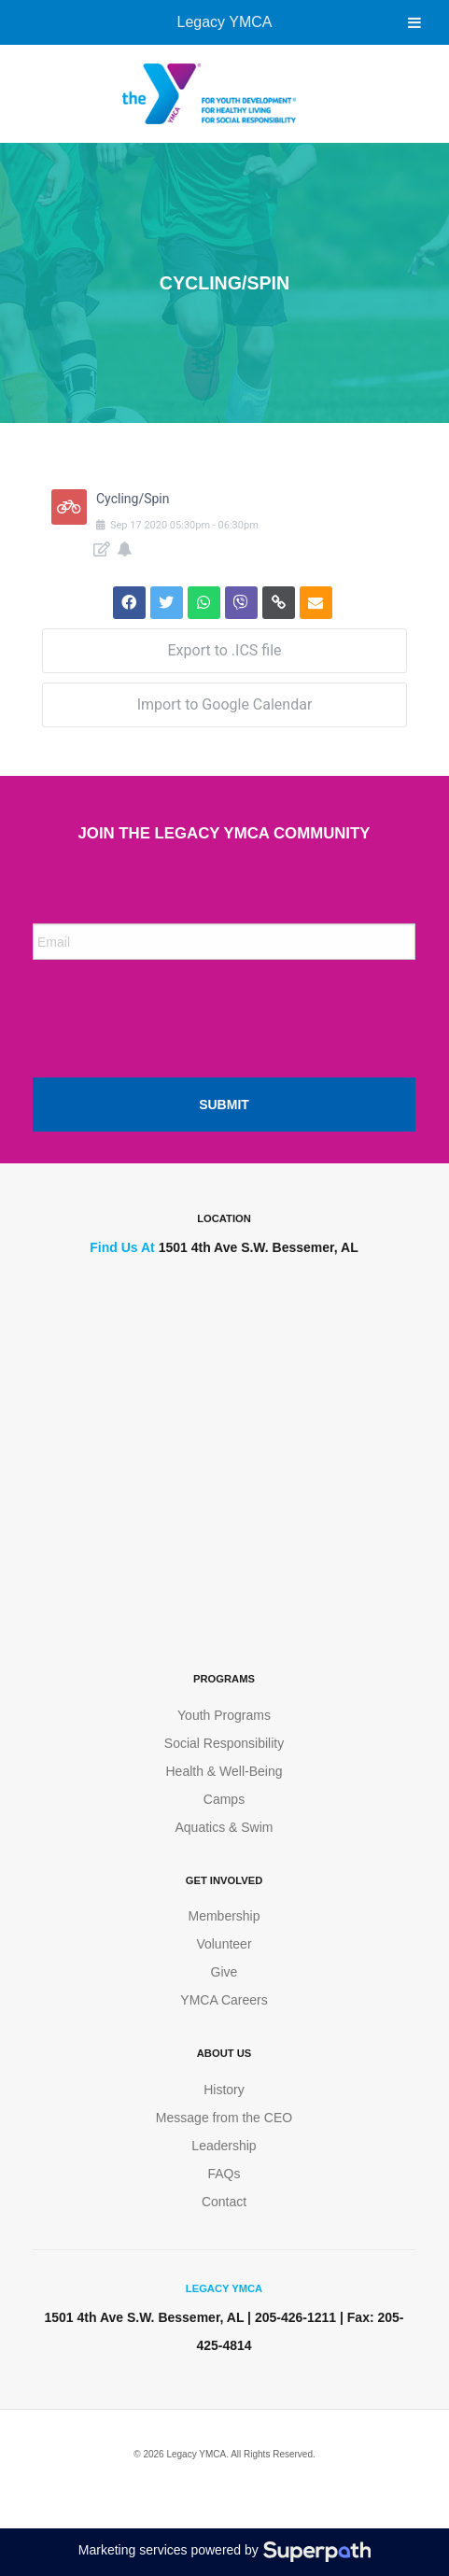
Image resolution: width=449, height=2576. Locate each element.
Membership (224, 1915)
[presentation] (174, 1011)
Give (224, 1971)
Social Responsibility (224, 1743)
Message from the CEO (224, 2117)
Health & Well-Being (223, 1771)
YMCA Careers (223, 1999)
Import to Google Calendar (225, 704)
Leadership (223, 2145)
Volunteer (223, 1943)
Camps (224, 1799)
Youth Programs (224, 1715)
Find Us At (122, 1247)
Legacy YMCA (225, 22)
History (224, 2089)
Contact (224, 2201)
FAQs (223, 2173)
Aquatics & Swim (224, 1827)
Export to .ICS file (224, 650)
